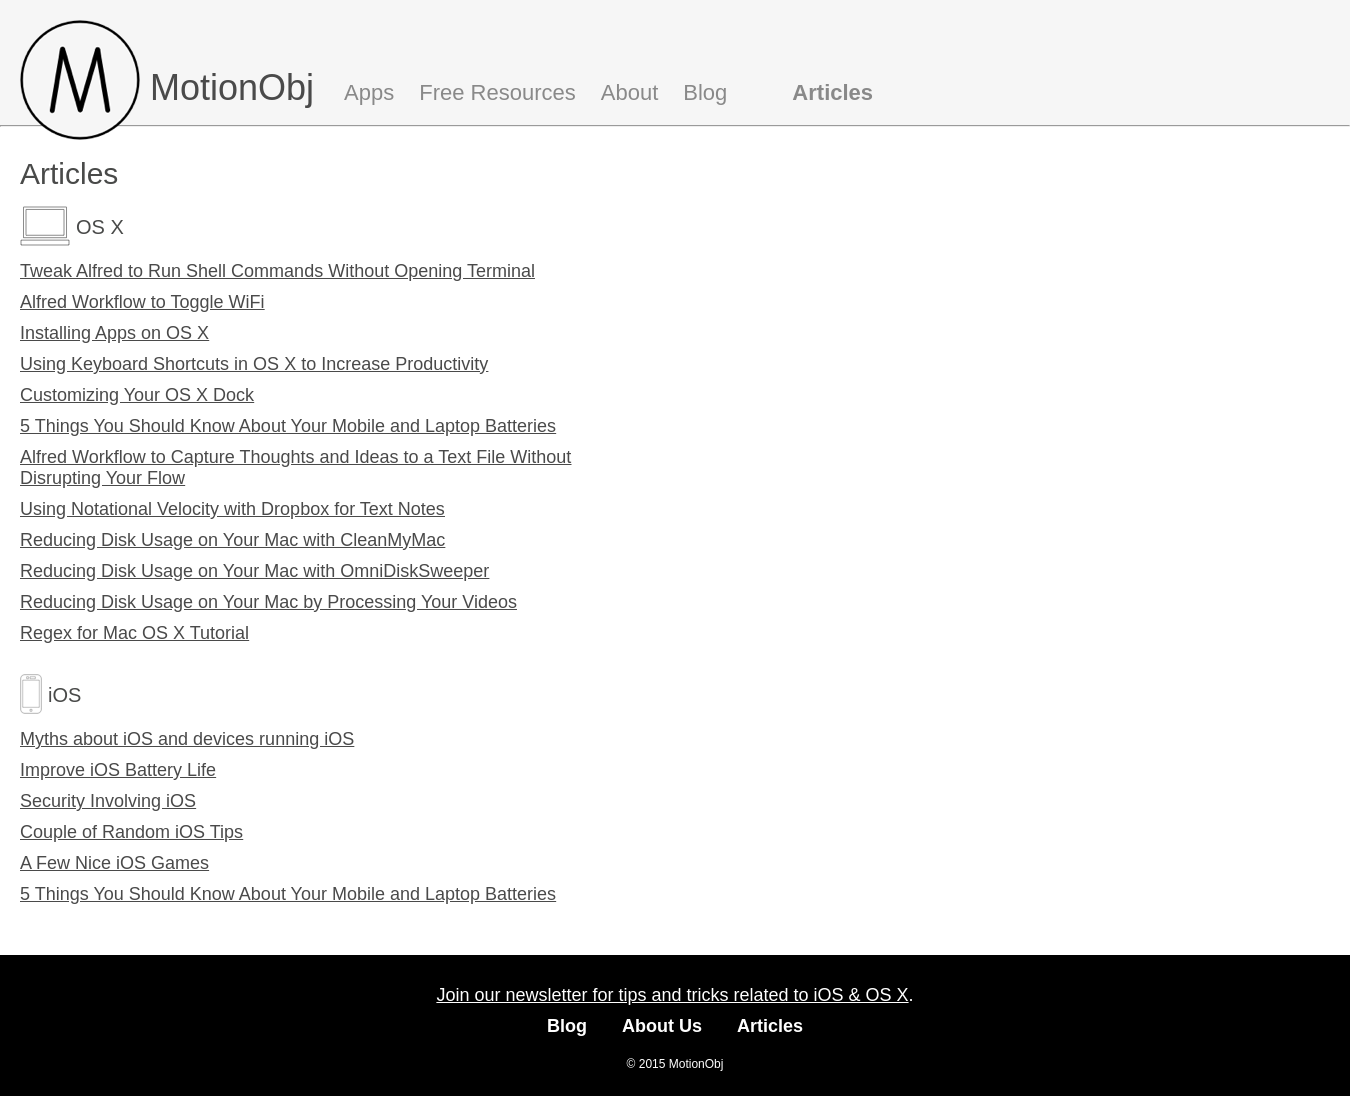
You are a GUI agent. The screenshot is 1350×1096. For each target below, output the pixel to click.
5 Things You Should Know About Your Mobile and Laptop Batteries (288, 426)
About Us (662, 1026)
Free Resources (497, 92)
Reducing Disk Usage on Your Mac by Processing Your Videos (268, 602)
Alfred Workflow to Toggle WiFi (142, 302)
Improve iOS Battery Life (118, 770)
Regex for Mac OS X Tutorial (134, 633)
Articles (832, 92)
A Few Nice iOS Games (114, 863)
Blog (705, 92)
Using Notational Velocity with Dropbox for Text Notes (232, 509)
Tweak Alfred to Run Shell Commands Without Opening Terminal (277, 271)
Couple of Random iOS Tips (131, 832)
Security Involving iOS (108, 801)
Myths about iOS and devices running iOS (187, 739)
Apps (369, 92)
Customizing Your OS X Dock (137, 395)
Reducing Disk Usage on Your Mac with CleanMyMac (232, 540)
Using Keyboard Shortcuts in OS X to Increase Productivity (254, 364)
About (630, 92)
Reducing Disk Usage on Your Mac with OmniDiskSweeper (254, 571)
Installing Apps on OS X (114, 333)
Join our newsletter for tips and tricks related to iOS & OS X (672, 995)
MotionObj (232, 87)
